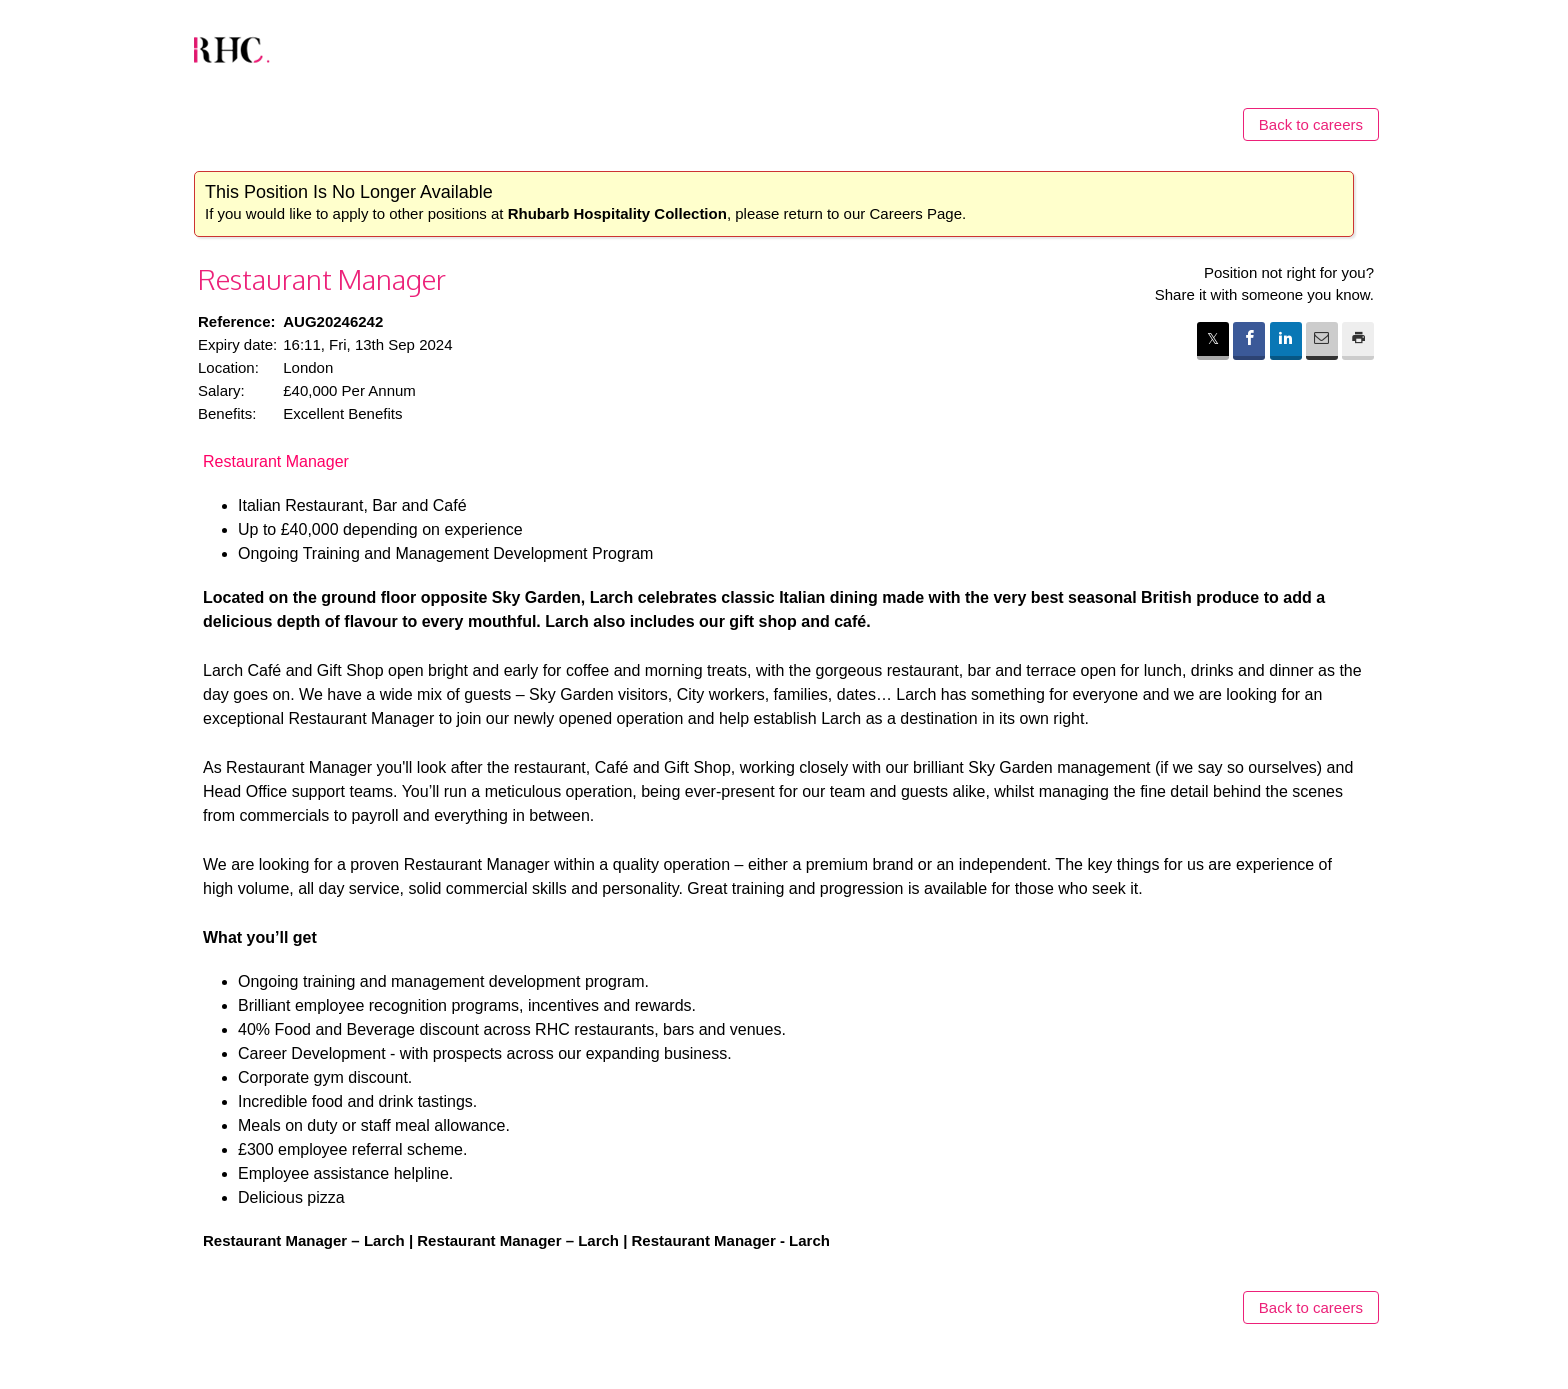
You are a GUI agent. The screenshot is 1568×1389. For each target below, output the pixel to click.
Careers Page (915, 213)
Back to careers (1311, 124)
